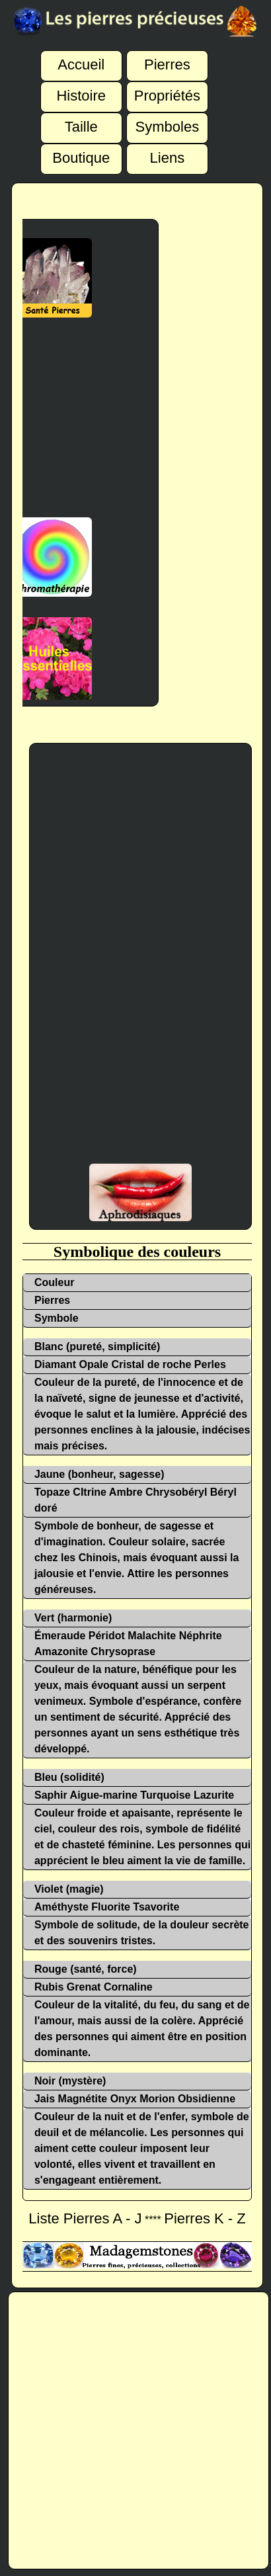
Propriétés (167, 88)
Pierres (167, 57)
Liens (167, 150)
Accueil (81, 56)
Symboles (168, 119)
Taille (81, 119)
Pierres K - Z (204, 2218)
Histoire (81, 88)
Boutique (81, 150)
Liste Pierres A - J (84, 2218)
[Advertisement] (140, 960)
